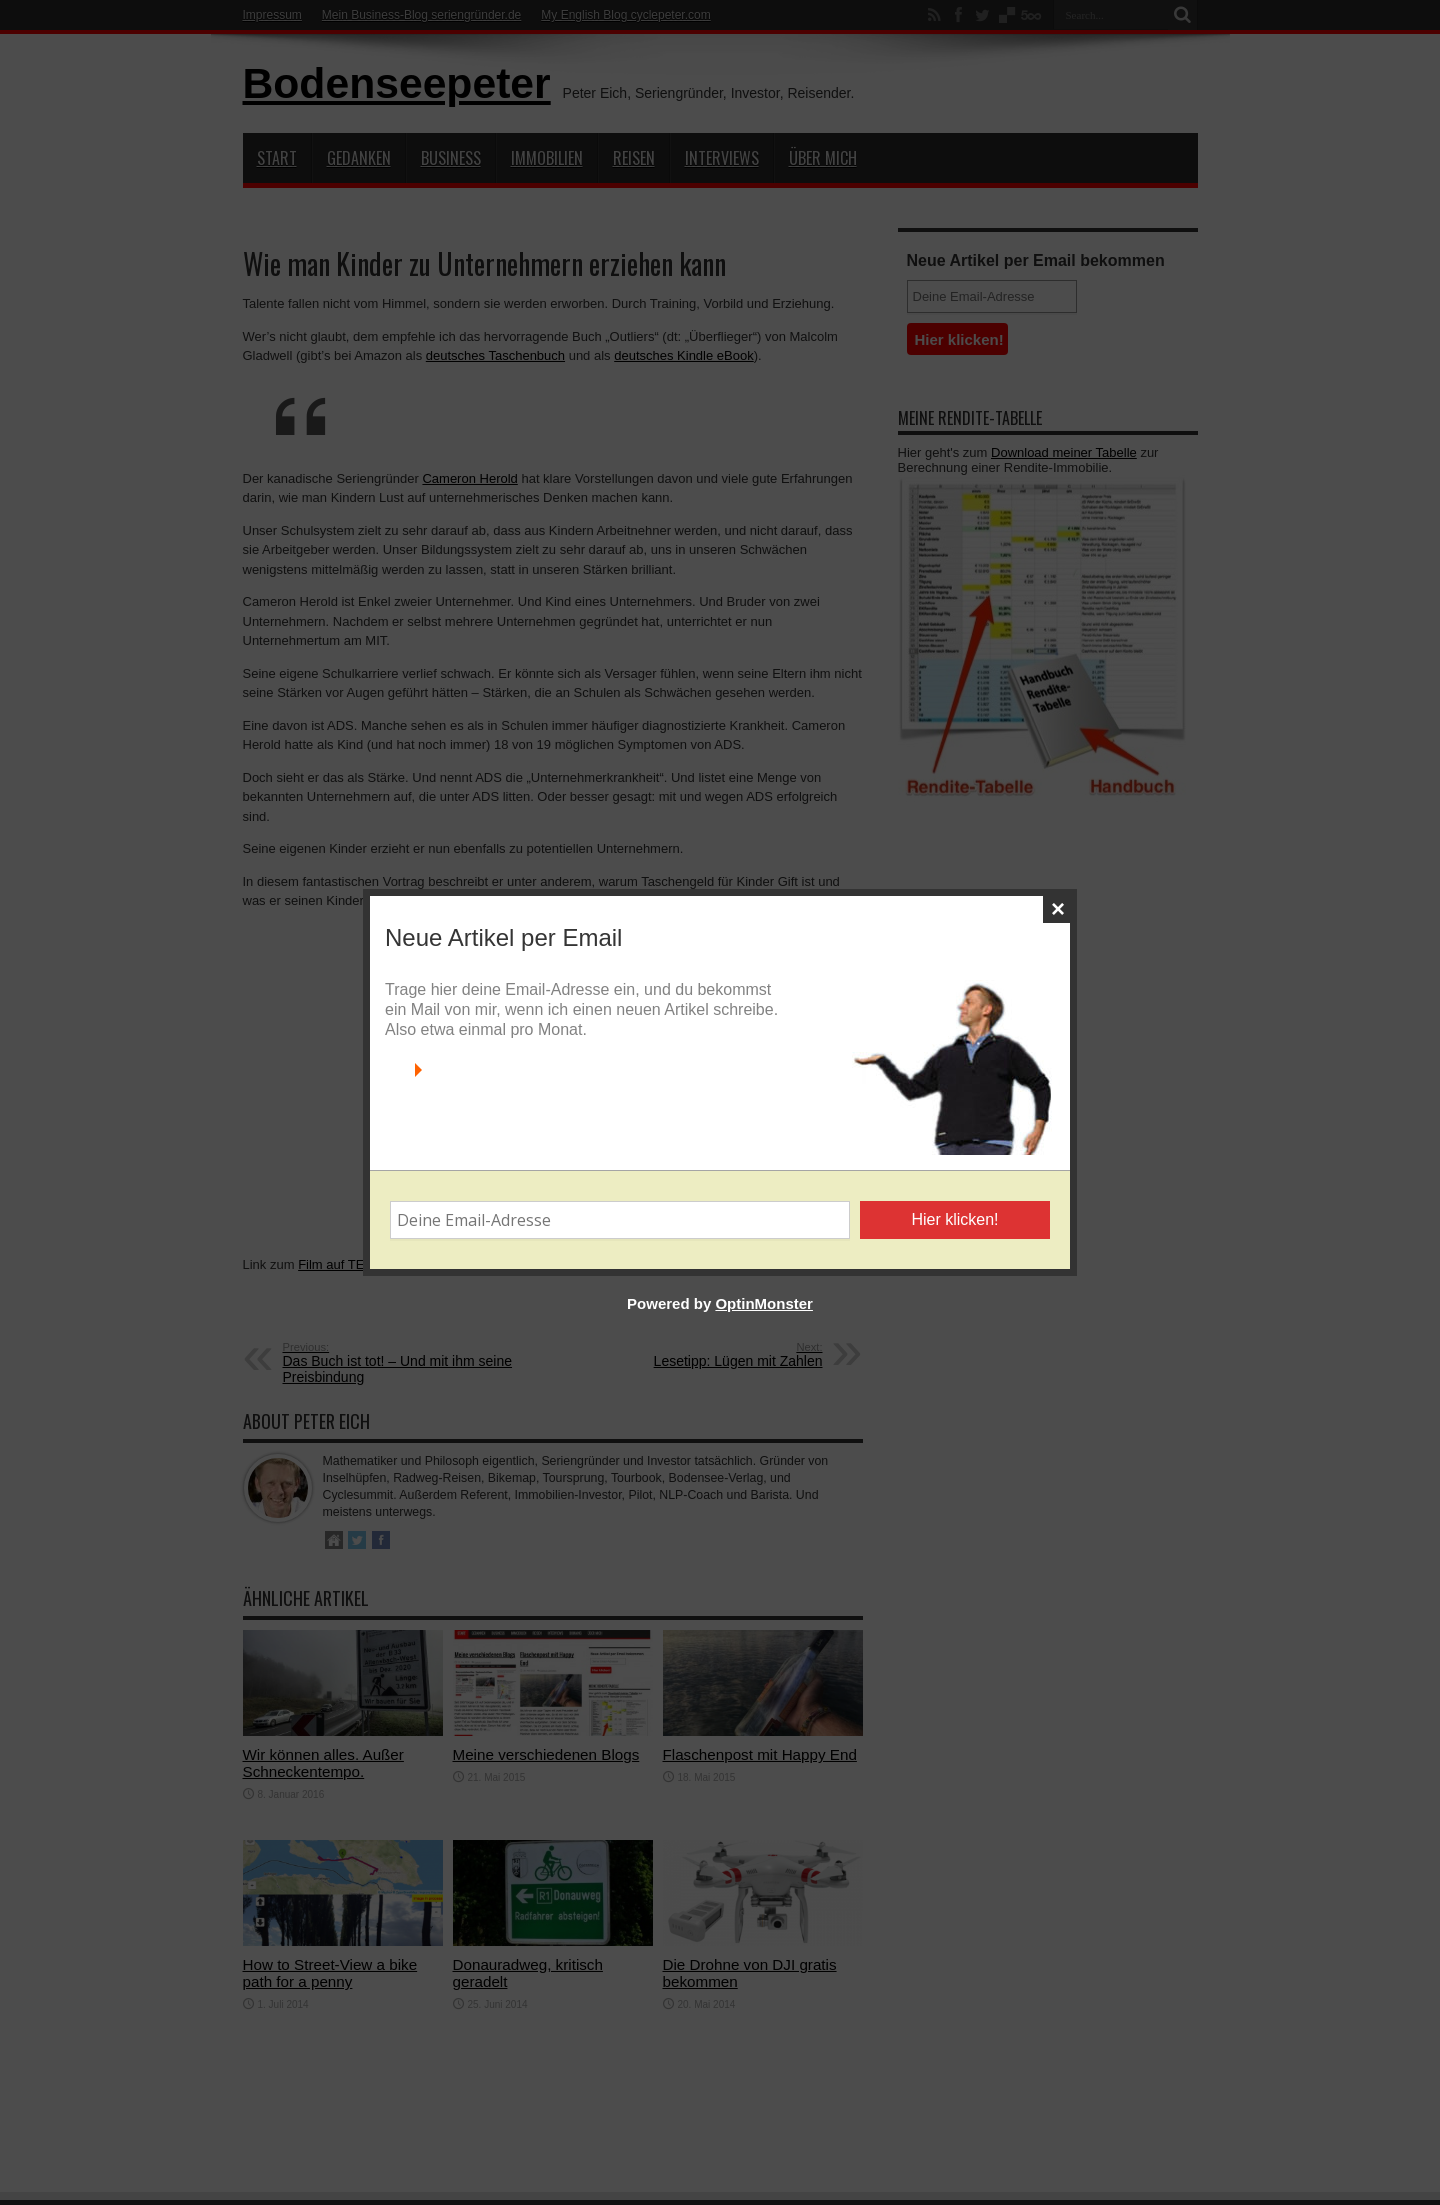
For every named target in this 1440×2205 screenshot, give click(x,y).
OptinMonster (764, 1323)
